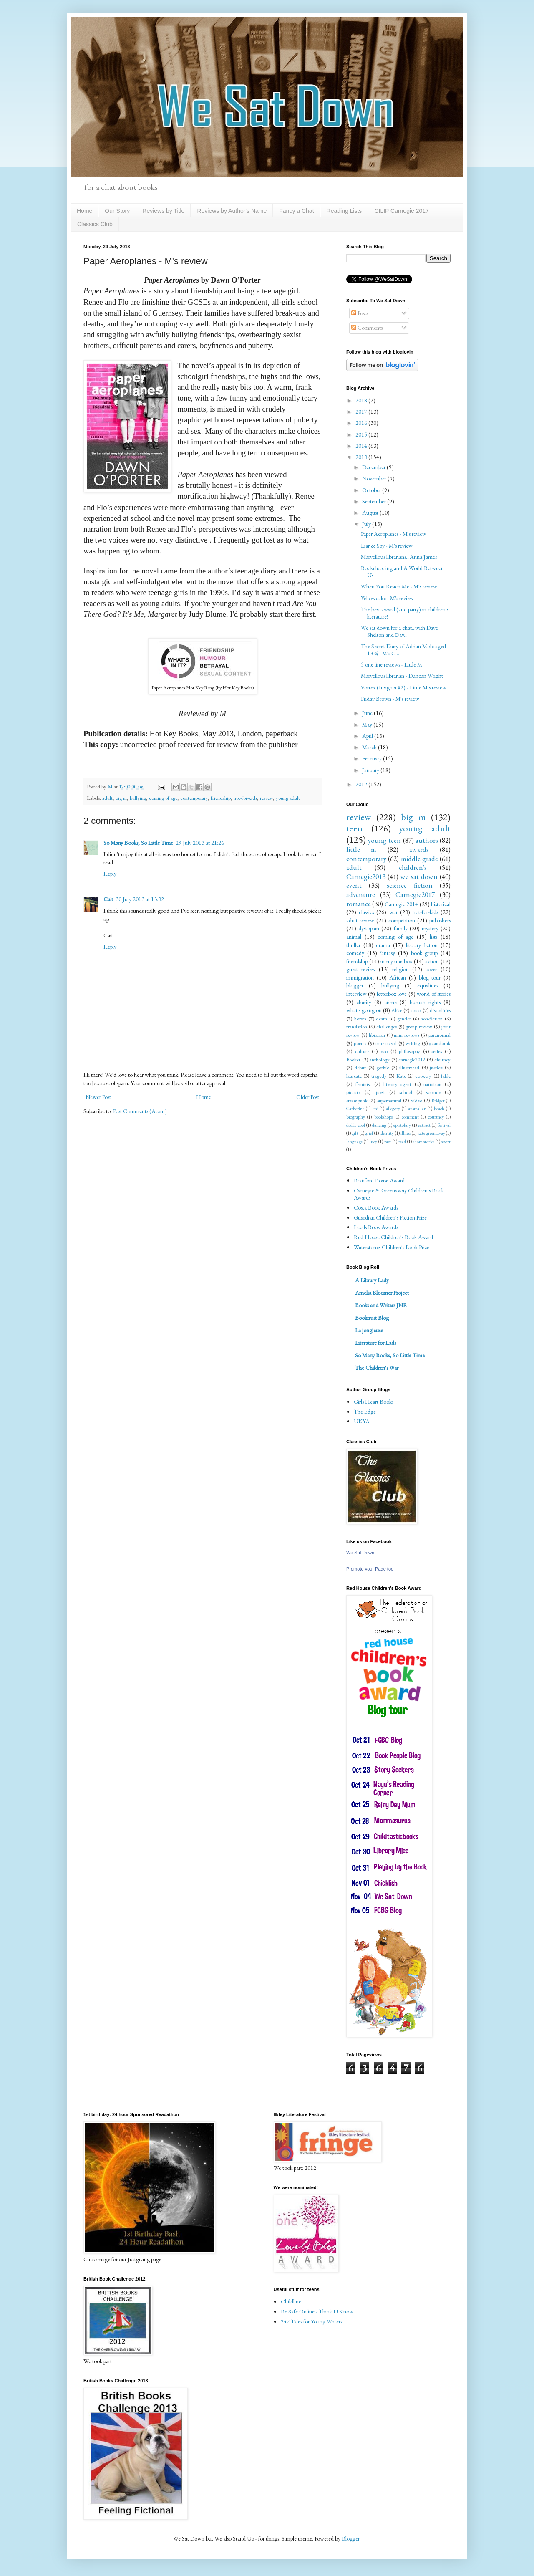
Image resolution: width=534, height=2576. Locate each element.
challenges (386, 1026)
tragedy (379, 1075)
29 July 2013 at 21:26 (200, 842)
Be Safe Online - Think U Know (317, 2311)
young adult (288, 797)
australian (417, 1108)
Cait (108, 899)
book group (424, 953)
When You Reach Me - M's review (399, 586)
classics (366, 912)
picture (353, 1092)
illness (405, 1133)
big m (121, 797)
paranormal (439, 1034)
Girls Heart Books (373, 1401)
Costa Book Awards (376, 1207)
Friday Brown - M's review (390, 698)
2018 (361, 400)
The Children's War (376, 1367)
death (381, 1018)
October (372, 490)
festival (444, 1125)
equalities (427, 985)
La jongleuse (369, 1330)
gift (355, 1133)
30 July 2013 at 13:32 (140, 899)
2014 (361, 446)
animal (353, 936)
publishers (440, 920)
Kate (401, 1075)
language (354, 1141)
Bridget (438, 1101)
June (368, 713)
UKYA (362, 1421)
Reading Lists (344, 210)
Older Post (307, 1097)
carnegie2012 (411, 1059)
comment (410, 1117)
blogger (354, 985)
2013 (361, 457)
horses (360, 1018)
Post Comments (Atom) (140, 1111)
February (372, 758)
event (354, 885)
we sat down (418, 876)
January (371, 770)
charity (363, 1002)
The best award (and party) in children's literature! (404, 613)
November (375, 478)
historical (441, 904)
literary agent (397, 1084)
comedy (355, 953)
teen (354, 828)
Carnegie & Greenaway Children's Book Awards (399, 1194)
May (367, 724)
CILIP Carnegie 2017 (401, 210)
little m (361, 849)
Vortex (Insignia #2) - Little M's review (403, 687)
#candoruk (440, 1043)
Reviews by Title (163, 210)
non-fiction (432, 1018)
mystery (430, 928)
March (370, 747)
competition (401, 920)
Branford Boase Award (379, 1180)
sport (446, 1141)
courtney (436, 1117)
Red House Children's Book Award (393, 1237)
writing (413, 1043)
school (405, 1092)
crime (390, 1002)
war (393, 912)
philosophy (409, 1051)
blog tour (430, 977)
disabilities (440, 1010)
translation (356, 1026)
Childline (291, 2301)
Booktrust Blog (372, 1317)
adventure (360, 894)
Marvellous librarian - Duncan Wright (402, 675)
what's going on (364, 1010)
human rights (425, 1002)
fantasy (387, 953)
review (266, 797)
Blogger (351, 2538)
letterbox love (392, 994)
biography (355, 1117)
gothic (382, 1067)
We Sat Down (360, 1552)
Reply (109, 873)
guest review (361, 969)
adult (107, 797)
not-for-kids (245, 797)
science (433, 1092)
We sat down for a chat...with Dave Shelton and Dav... (399, 631)
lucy (373, 1141)
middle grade (419, 858)
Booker (353, 1059)
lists (433, 936)
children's (413, 867)
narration (432, 1084)
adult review (360, 920)
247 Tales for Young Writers (311, 2321)
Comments (367, 327)
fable (446, 1075)
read (402, 1141)
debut (360, 1067)
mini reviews (406, 1034)
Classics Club (95, 224)
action (432, 961)
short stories (423, 1141)
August (371, 512)
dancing (379, 1125)
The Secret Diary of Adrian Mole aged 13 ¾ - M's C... (403, 649)
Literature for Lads (375, 1342)
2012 (361, 784)
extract (424, 1125)
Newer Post (98, 1097)
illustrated (409, 1067)
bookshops (383, 1117)
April (368, 736)
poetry (360, 1043)
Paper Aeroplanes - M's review (393, 534)
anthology (380, 1059)
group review (419, 1026)
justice (436, 1067)
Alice (396, 1010)
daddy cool (355, 1125)
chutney (442, 1059)
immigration (360, 977)
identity (387, 1133)
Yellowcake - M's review (387, 598)
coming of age (163, 797)
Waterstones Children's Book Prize (391, 1247)
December (374, 467)
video (416, 1100)
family (401, 928)
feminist (363, 1084)
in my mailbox (396, 961)
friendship (221, 797)
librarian (377, 1034)
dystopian (368, 928)
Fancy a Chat (296, 210)
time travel (386, 1043)
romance (358, 903)
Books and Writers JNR (381, 1305)
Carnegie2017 (415, 894)
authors (427, 840)
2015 (361, 434)
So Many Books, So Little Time (138, 842)
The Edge (365, 1411)
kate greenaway (431, 1133)
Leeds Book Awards (376, 1227)
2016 (361, 423)
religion (400, 969)
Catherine (355, 1108)
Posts (359, 313)
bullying (138, 797)
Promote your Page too (369, 1568)
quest (379, 1092)
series (436, 1051)
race (387, 1141)
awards (419, 849)
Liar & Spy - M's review (387, 545)
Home (84, 210)
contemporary (194, 797)
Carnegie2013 (365, 876)
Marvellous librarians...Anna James (399, 557)
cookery (423, 1075)
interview (356, 994)
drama (383, 945)
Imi (375, 1108)
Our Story (117, 210)
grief (369, 1133)
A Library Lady (372, 1280)
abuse (416, 1010)
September (374, 501)
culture (362, 1051)
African (397, 977)
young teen (384, 840)
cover (431, 969)
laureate (354, 1075)
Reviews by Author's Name (232, 210)
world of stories (434, 994)
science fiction (410, 885)
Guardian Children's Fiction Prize (390, 1217)
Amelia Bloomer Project (382, 1292)
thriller (353, 945)
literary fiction (422, 945)
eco (384, 1051)
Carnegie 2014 (401, 904)
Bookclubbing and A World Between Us (402, 571)
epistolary (402, 1125)
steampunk (357, 1100)
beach (439, 1108)
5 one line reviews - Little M (391, 664)
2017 (361, 411)
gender (404, 1018)
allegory (393, 1108)
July (367, 524)
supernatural (389, 1100)
